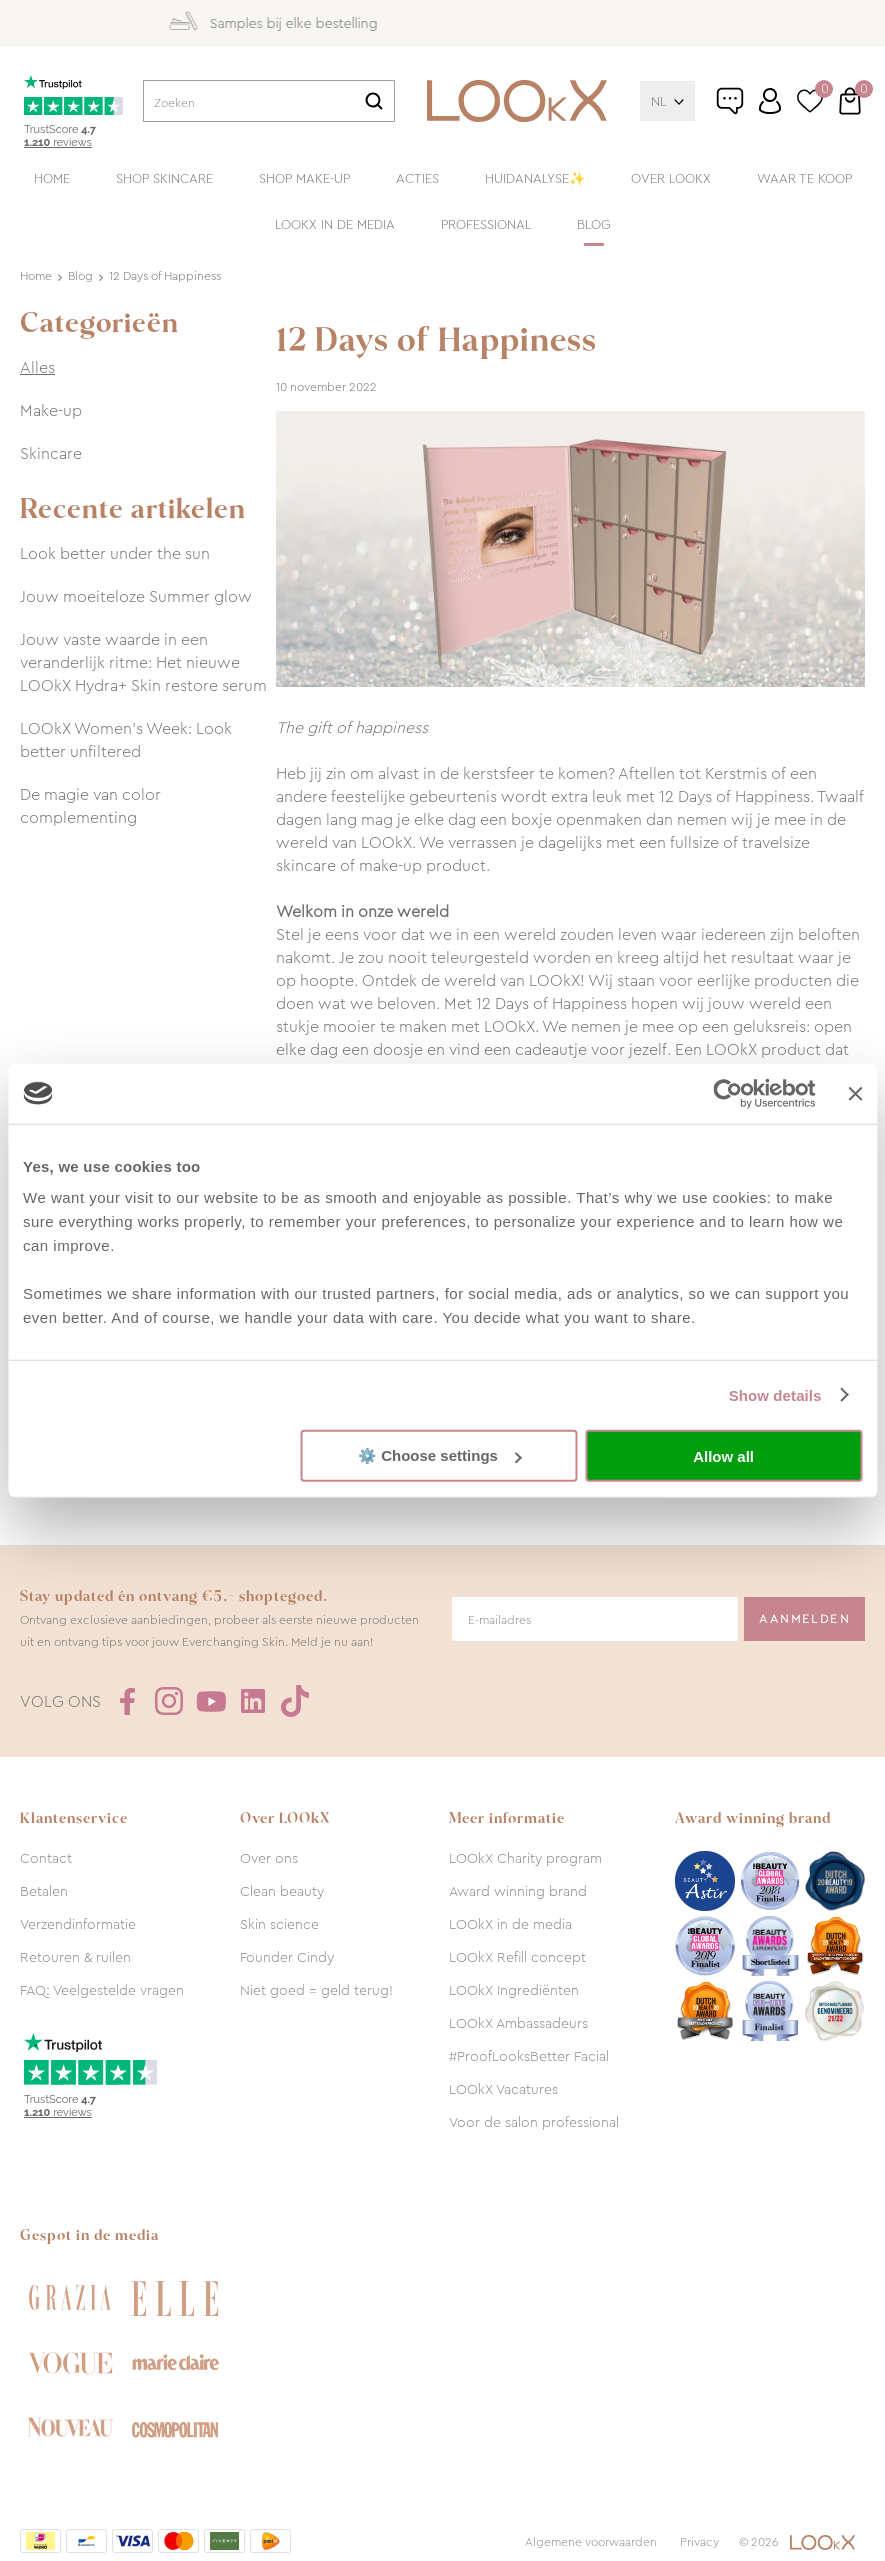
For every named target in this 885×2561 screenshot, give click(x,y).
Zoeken (374, 101)
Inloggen (770, 101)
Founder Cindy (287, 1957)
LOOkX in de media (335, 224)
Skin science (279, 1924)
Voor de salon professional (534, 2122)
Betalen (44, 1891)
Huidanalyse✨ (535, 178)
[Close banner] (855, 1093)
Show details (775, 1394)
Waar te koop (804, 178)
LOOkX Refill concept (517, 1957)
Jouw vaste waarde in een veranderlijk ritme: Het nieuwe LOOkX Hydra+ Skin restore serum (143, 662)
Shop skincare (164, 178)
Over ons (269, 1858)
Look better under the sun (115, 553)
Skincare (51, 453)
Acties (417, 178)
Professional (486, 224)
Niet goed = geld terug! (316, 1990)
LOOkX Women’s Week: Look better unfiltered (126, 740)
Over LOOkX (671, 178)
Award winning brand (518, 1891)
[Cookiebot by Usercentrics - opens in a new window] (728, 1093)
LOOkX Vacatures (503, 2089)
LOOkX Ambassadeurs (518, 2023)
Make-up (51, 410)
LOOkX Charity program (525, 1858)
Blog (594, 224)
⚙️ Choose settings (440, 1455)
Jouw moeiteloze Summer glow (136, 596)
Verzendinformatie (78, 1924)
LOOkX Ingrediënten (514, 1990)
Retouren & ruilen (75, 1957)
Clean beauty (282, 1891)
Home (52, 178)
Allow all (723, 1455)
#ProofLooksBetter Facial (529, 2056)
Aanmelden (804, 1619)
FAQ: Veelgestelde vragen (102, 1990)
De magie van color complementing (90, 806)
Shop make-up (304, 178)
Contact (46, 1858)
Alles (37, 367)
